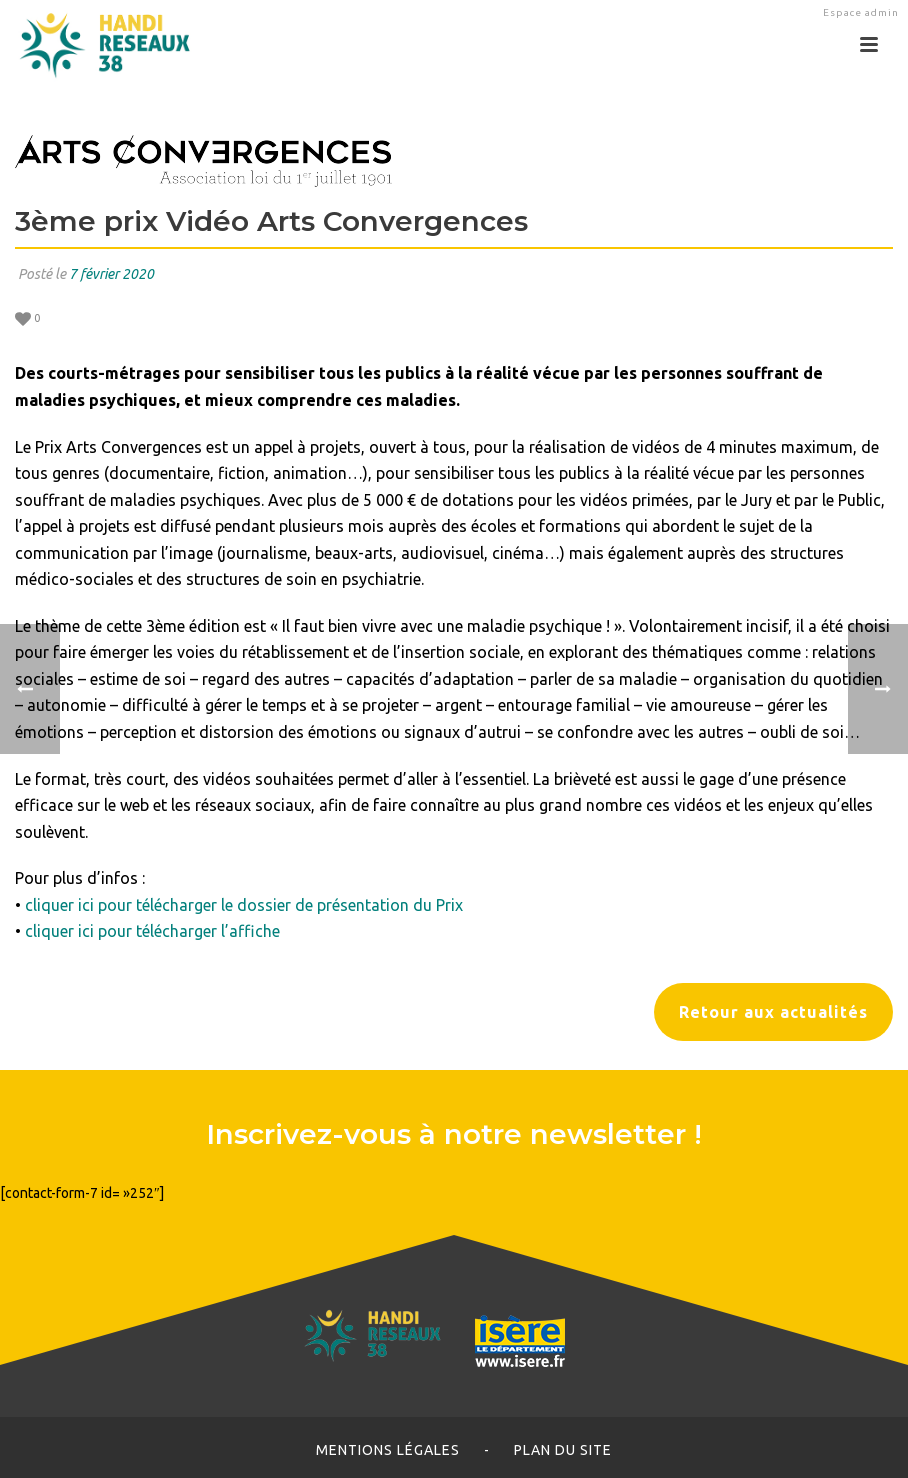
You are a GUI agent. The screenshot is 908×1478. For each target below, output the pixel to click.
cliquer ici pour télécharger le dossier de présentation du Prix (244, 905)
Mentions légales (388, 1450)
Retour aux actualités (773, 1012)
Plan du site (563, 1450)
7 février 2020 (111, 274)
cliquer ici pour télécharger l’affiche (152, 931)
